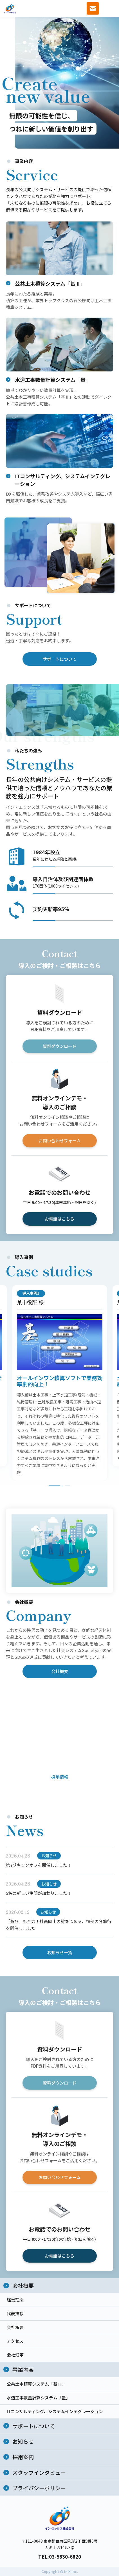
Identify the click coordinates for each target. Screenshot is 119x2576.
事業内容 (23, 2369)
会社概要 (59, 1673)
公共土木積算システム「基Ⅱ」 (36, 2384)
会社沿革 (15, 2355)
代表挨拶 (15, 2313)
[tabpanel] (60, 1384)
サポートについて (60, 660)
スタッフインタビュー (39, 2472)
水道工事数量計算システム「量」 (38, 2398)
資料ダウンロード (60, 1047)
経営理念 (15, 2300)
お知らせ (23, 2441)
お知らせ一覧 (59, 1953)
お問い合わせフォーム (60, 1142)
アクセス (15, 2341)
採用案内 (23, 2457)
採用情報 (59, 1778)
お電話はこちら (59, 1220)
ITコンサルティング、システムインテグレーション (55, 2411)
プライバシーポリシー (39, 2488)
